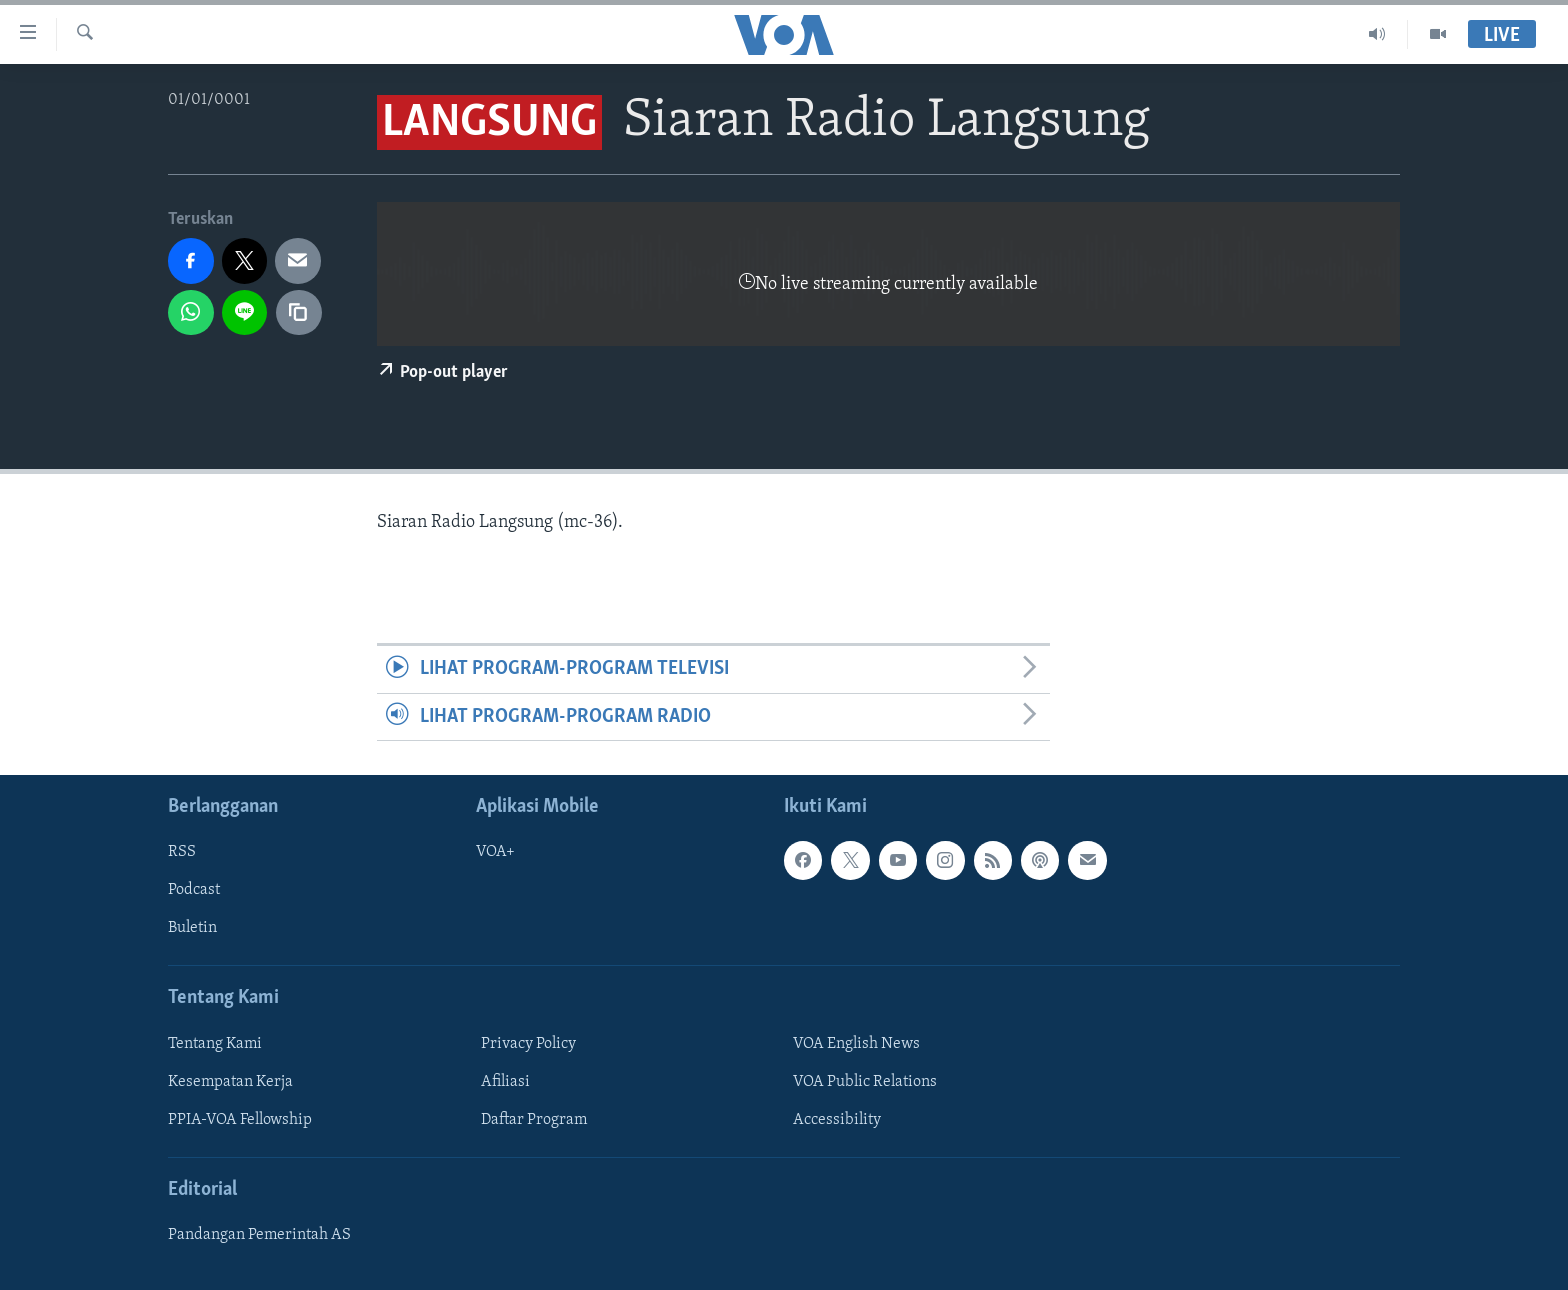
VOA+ (495, 852)
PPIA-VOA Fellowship (240, 1120)
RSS (182, 852)
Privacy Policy (528, 1044)
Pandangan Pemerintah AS (259, 1235)
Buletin (192, 929)
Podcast (194, 890)
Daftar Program (534, 1120)
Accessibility (837, 1120)
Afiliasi (505, 1082)
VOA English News (856, 1044)
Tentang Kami (215, 1044)
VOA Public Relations (865, 1082)
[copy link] (299, 313)
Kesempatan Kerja (230, 1082)
